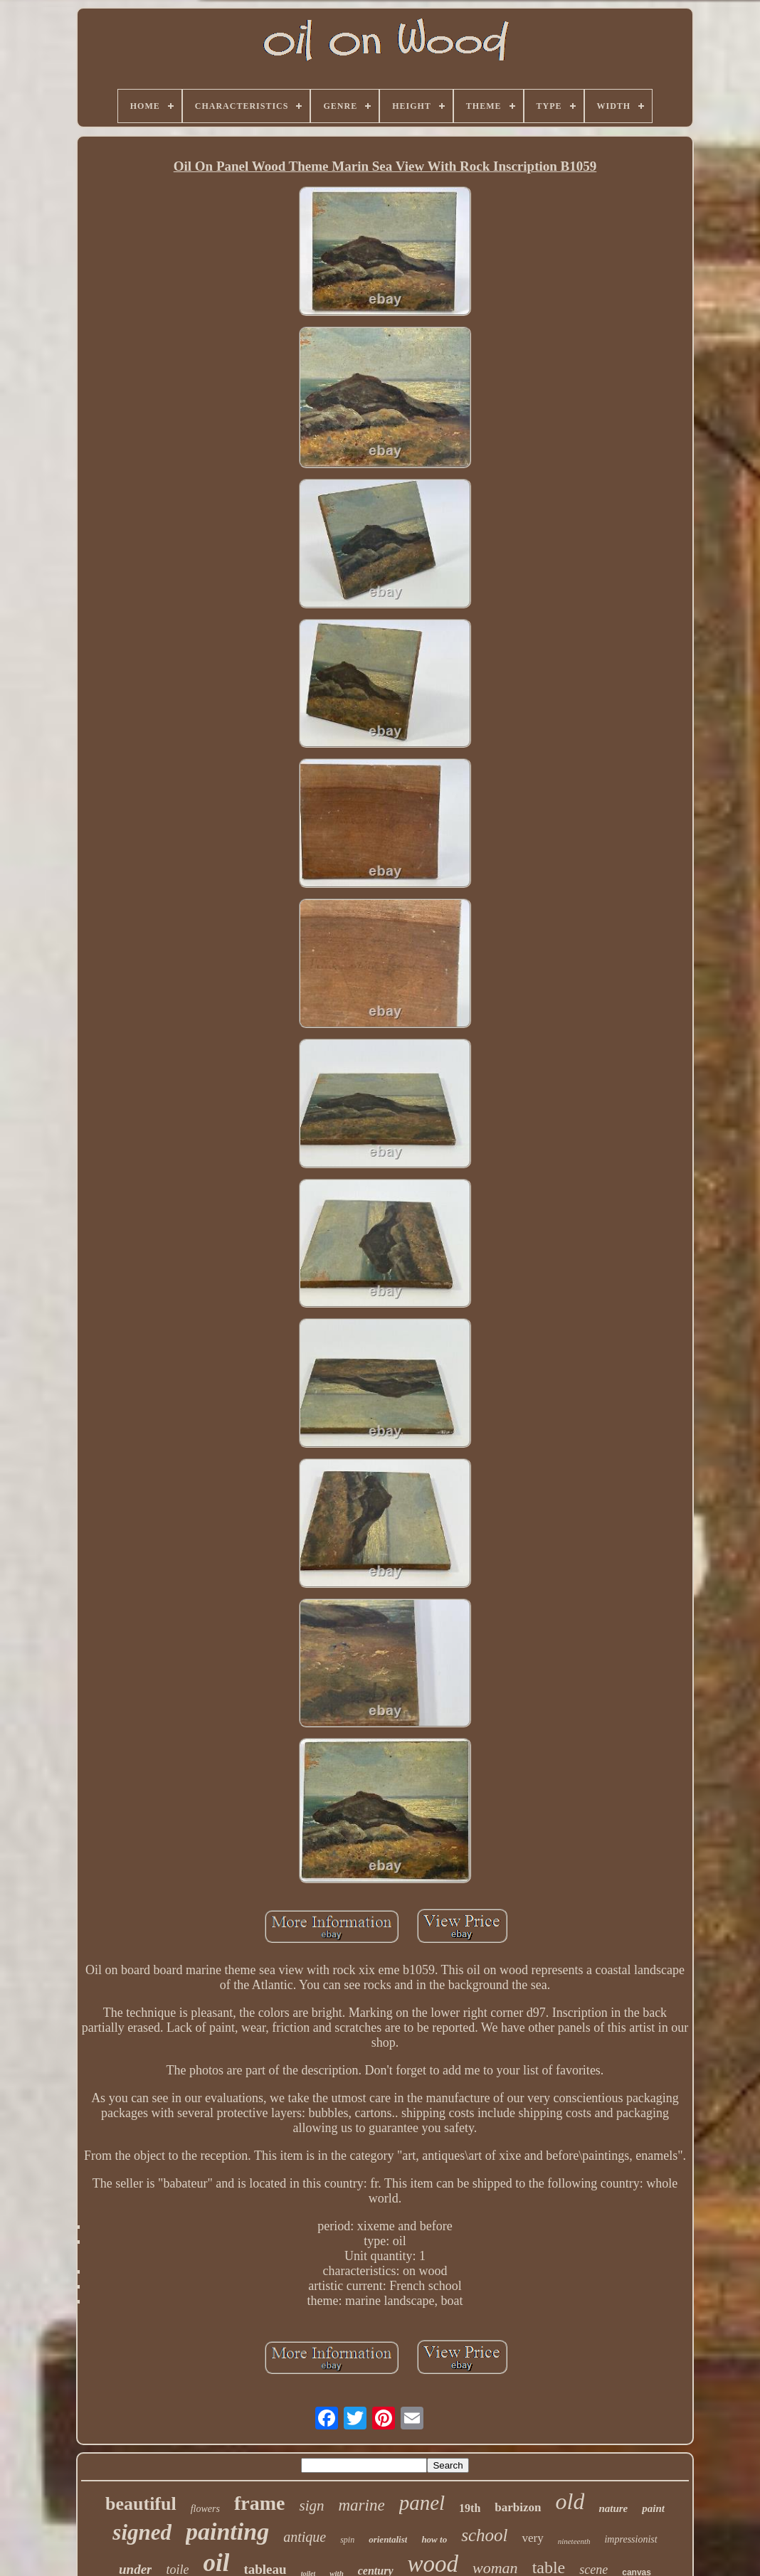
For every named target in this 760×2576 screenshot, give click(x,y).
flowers (205, 2508)
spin (347, 2540)
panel (422, 2502)
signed (141, 2532)
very (532, 2538)
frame (259, 2503)
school (484, 2535)
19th (469, 2508)
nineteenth (574, 2541)
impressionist (630, 2539)
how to (434, 2539)
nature (613, 2508)
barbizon (518, 2507)
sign (311, 2505)
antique (304, 2537)
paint (653, 2508)
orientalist (388, 2539)
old (570, 2501)
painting (227, 2531)
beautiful (140, 2503)
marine (361, 2505)
